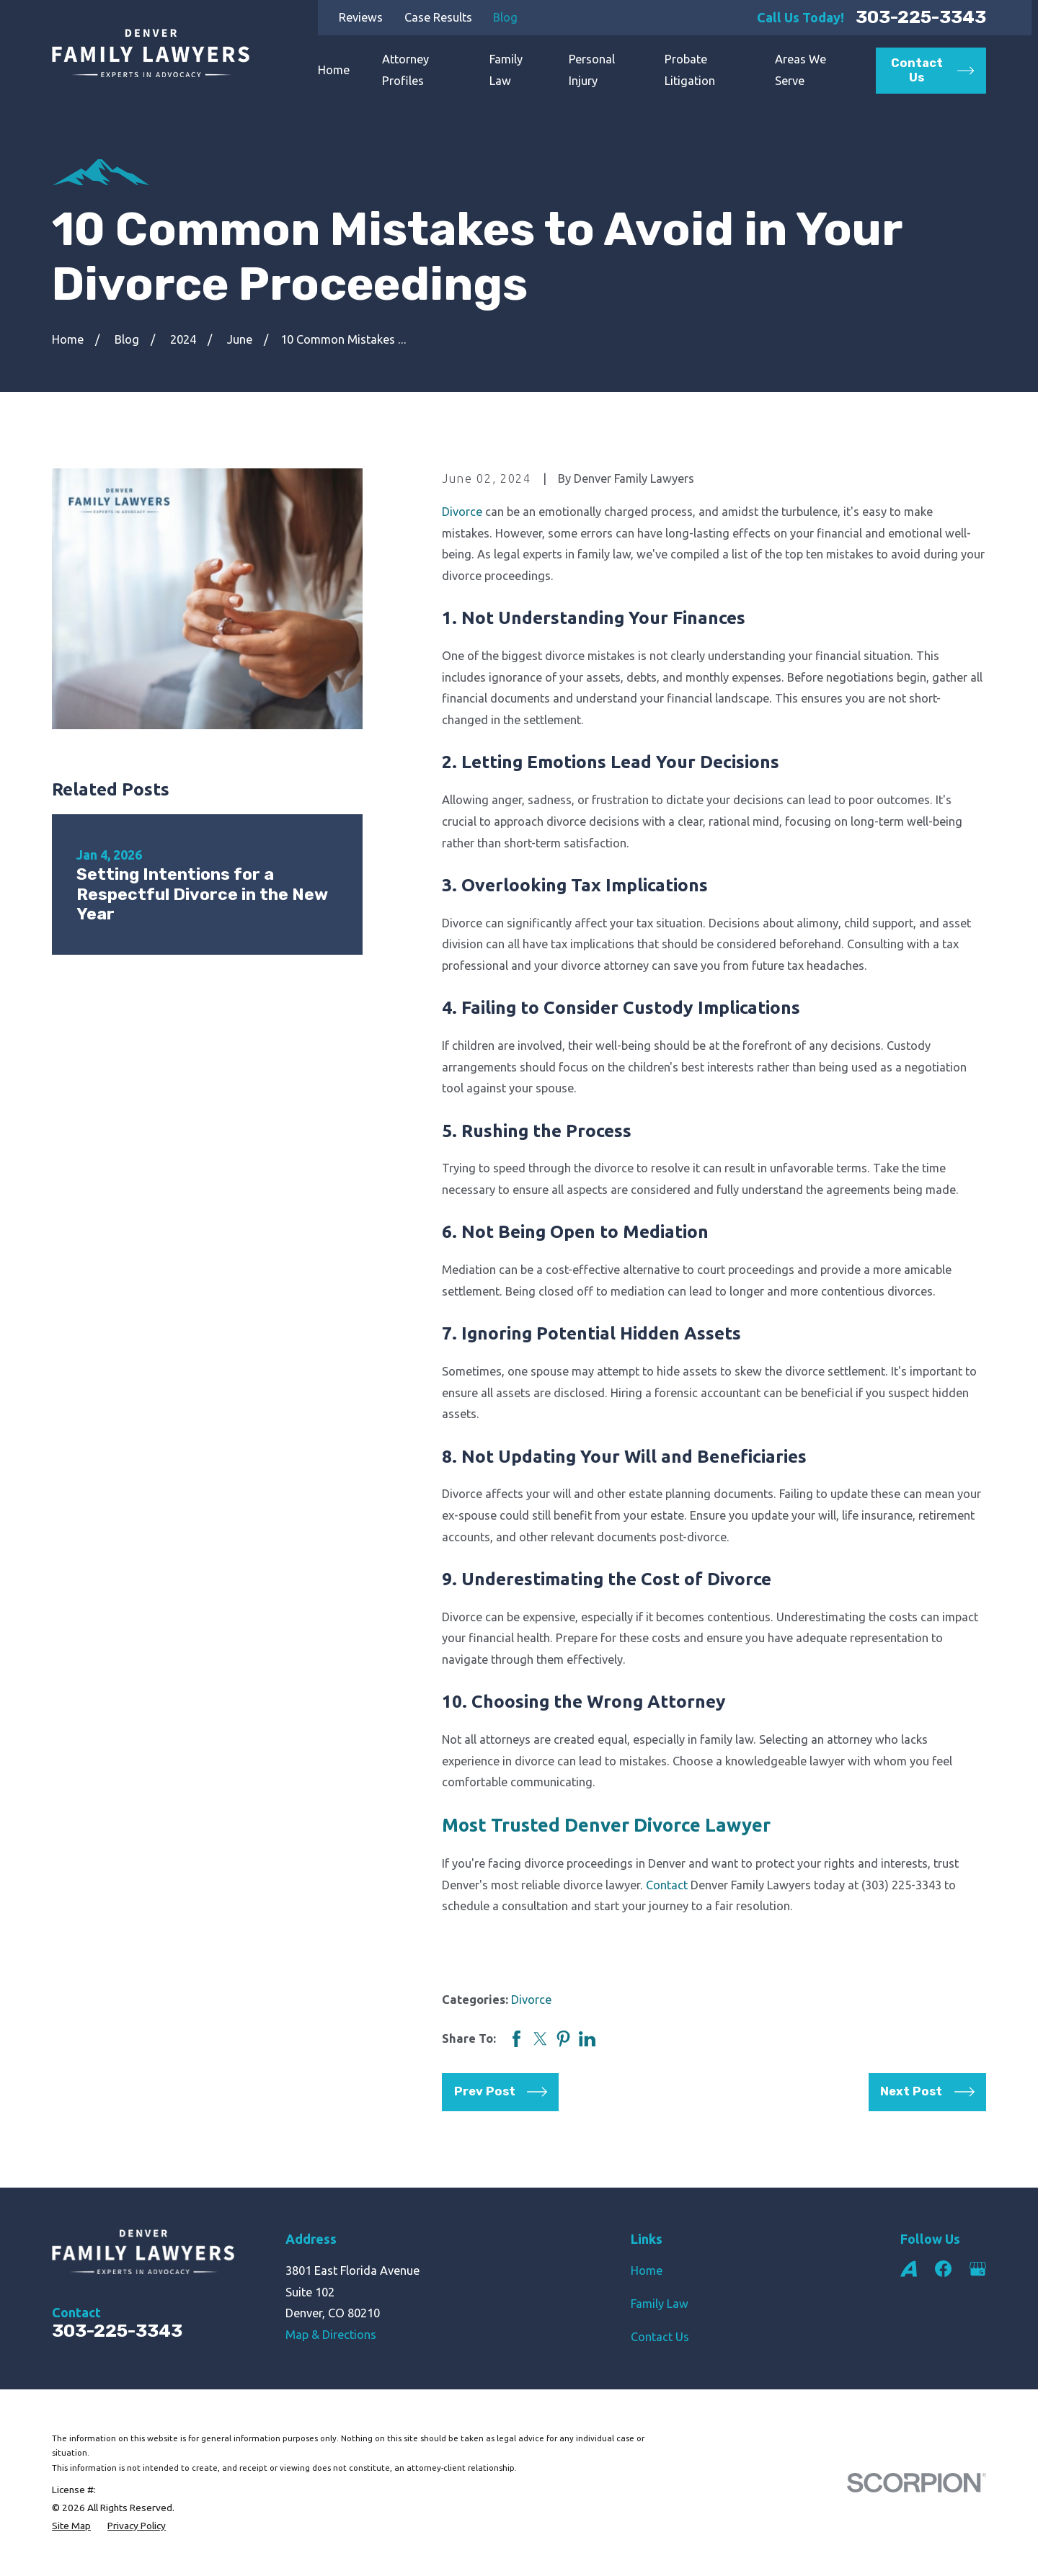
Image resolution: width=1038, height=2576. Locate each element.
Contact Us (660, 2336)
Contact (667, 1884)
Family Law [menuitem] (506, 70)
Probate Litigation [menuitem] (690, 70)
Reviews (361, 17)
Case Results (438, 17)
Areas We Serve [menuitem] (800, 70)
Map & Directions (330, 2334)
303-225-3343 (921, 18)
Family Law (659, 2303)
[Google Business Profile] (978, 2268)
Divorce (462, 511)
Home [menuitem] (334, 69)
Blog (505, 17)
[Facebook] (943, 2268)
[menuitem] (71, 2526)
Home (646, 2270)
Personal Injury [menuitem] (592, 70)
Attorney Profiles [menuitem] (405, 70)
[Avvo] (908, 2268)
